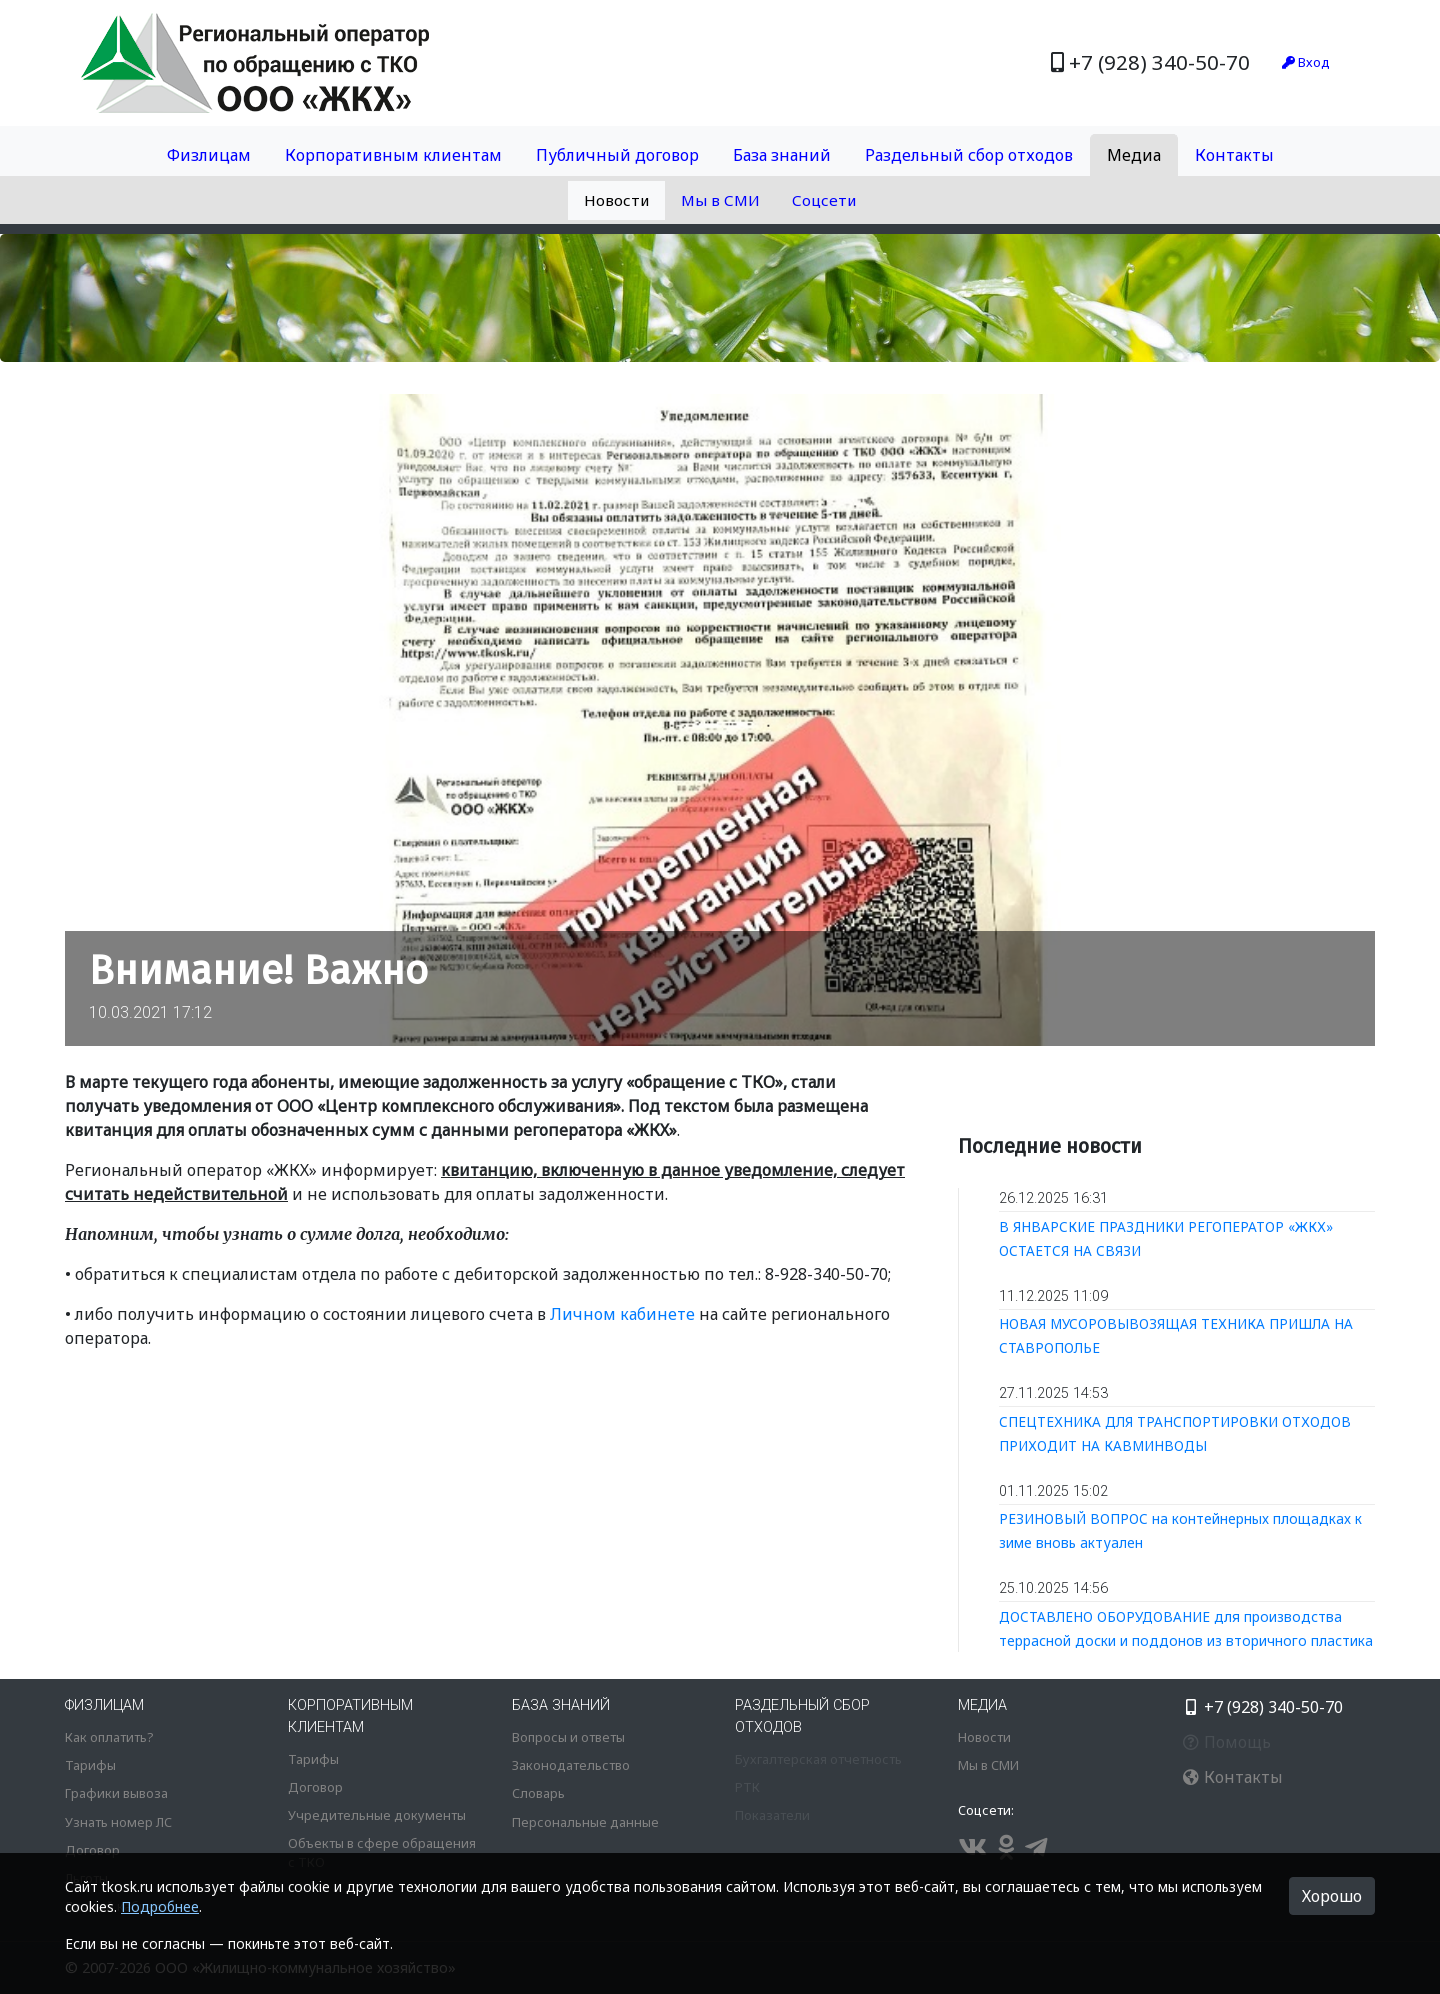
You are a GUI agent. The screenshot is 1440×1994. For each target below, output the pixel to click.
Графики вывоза (116, 1793)
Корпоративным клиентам (393, 155)
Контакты (1234, 155)
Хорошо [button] (1332, 1896)
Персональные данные (585, 1822)
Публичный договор (617, 155)
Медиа (1134, 155)
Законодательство (571, 1765)
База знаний (782, 155)
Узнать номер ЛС (118, 1822)
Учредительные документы (377, 1815)
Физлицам (209, 155)
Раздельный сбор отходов (969, 155)
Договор (92, 1850)
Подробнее (160, 1906)
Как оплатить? (109, 1737)
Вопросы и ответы (568, 1737)
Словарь (538, 1793)
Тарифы (90, 1765)
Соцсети (824, 200)
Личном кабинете (622, 1314)
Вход (1306, 62)
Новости (616, 200)
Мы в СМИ (720, 200)
